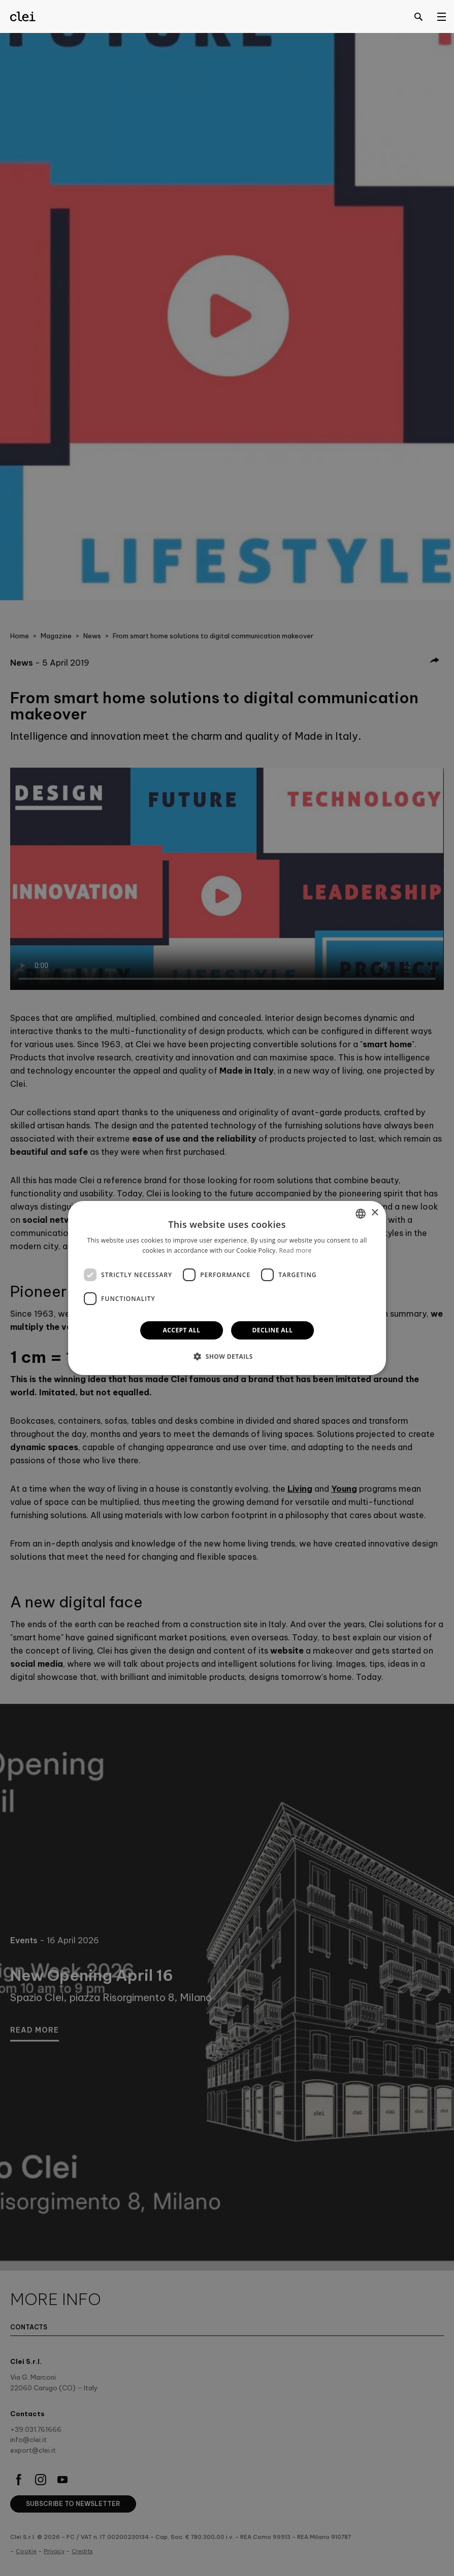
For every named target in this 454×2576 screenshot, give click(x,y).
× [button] (374, 1213)
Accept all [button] (182, 1330)
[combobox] (360, 1214)
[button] (227, 1356)
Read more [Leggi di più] (295, 1250)
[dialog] (227, 1288)
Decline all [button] (272, 1330)
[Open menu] (441, 16)
